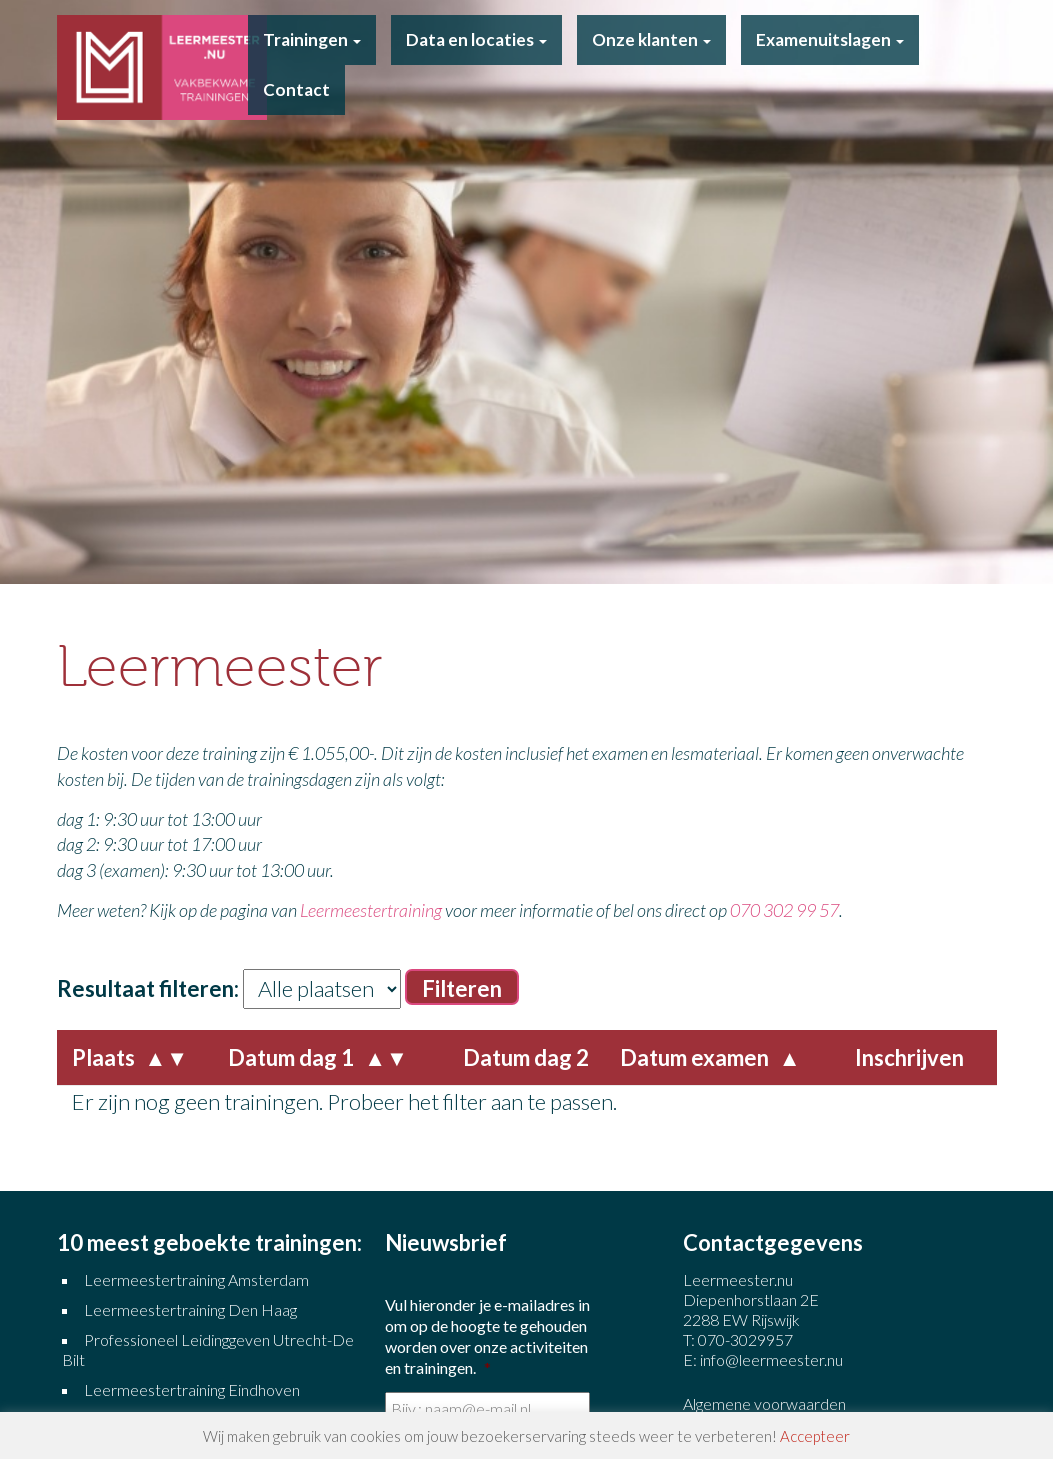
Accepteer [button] (815, 1436)
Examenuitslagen (830, 39)
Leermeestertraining (371, 910)
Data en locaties (476, 39)
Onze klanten (651, 39)
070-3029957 (745, 1339)
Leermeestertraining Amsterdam (196, 1279)
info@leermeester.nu (771, 1359)
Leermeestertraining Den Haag (190, 1309)
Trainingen (312, 39)
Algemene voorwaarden (764, 1403)
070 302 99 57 (784, 910)
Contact (296, 89)
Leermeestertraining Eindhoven (192, 1389)
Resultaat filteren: (148, 988)
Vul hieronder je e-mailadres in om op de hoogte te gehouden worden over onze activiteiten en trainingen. (487, 1335)
